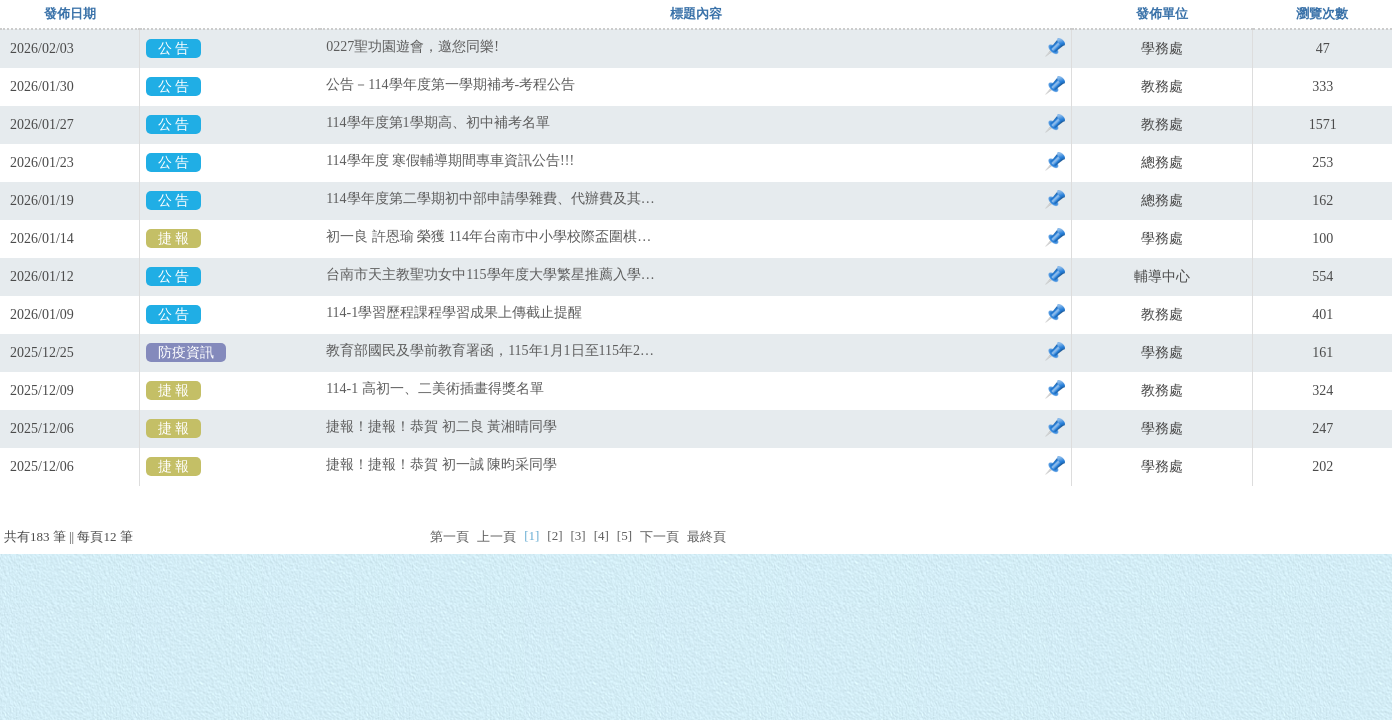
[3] (577, 535)
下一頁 (659, 536)
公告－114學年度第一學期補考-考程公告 (450, 84)
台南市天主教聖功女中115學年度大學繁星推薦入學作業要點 (491, 274)
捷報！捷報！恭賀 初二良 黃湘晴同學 (441, 426)
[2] (554, 535)
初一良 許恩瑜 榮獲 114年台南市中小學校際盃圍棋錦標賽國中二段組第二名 (491, 236)
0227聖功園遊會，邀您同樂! (412, 46)
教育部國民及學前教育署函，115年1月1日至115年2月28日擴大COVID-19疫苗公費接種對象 (491, 350)
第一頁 (449, 536)
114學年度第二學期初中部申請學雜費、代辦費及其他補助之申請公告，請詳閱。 (491, 198)
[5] (624, 535)
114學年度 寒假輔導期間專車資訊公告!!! (450, 160)
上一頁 (496, 536)
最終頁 (706, 536)
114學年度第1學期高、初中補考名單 (437, 122)
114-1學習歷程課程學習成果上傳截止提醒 (454, 312)
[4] (601, 535)
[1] (531, 535)
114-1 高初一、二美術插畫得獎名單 (435, 388)
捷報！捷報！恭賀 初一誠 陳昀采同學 (441, 464)
